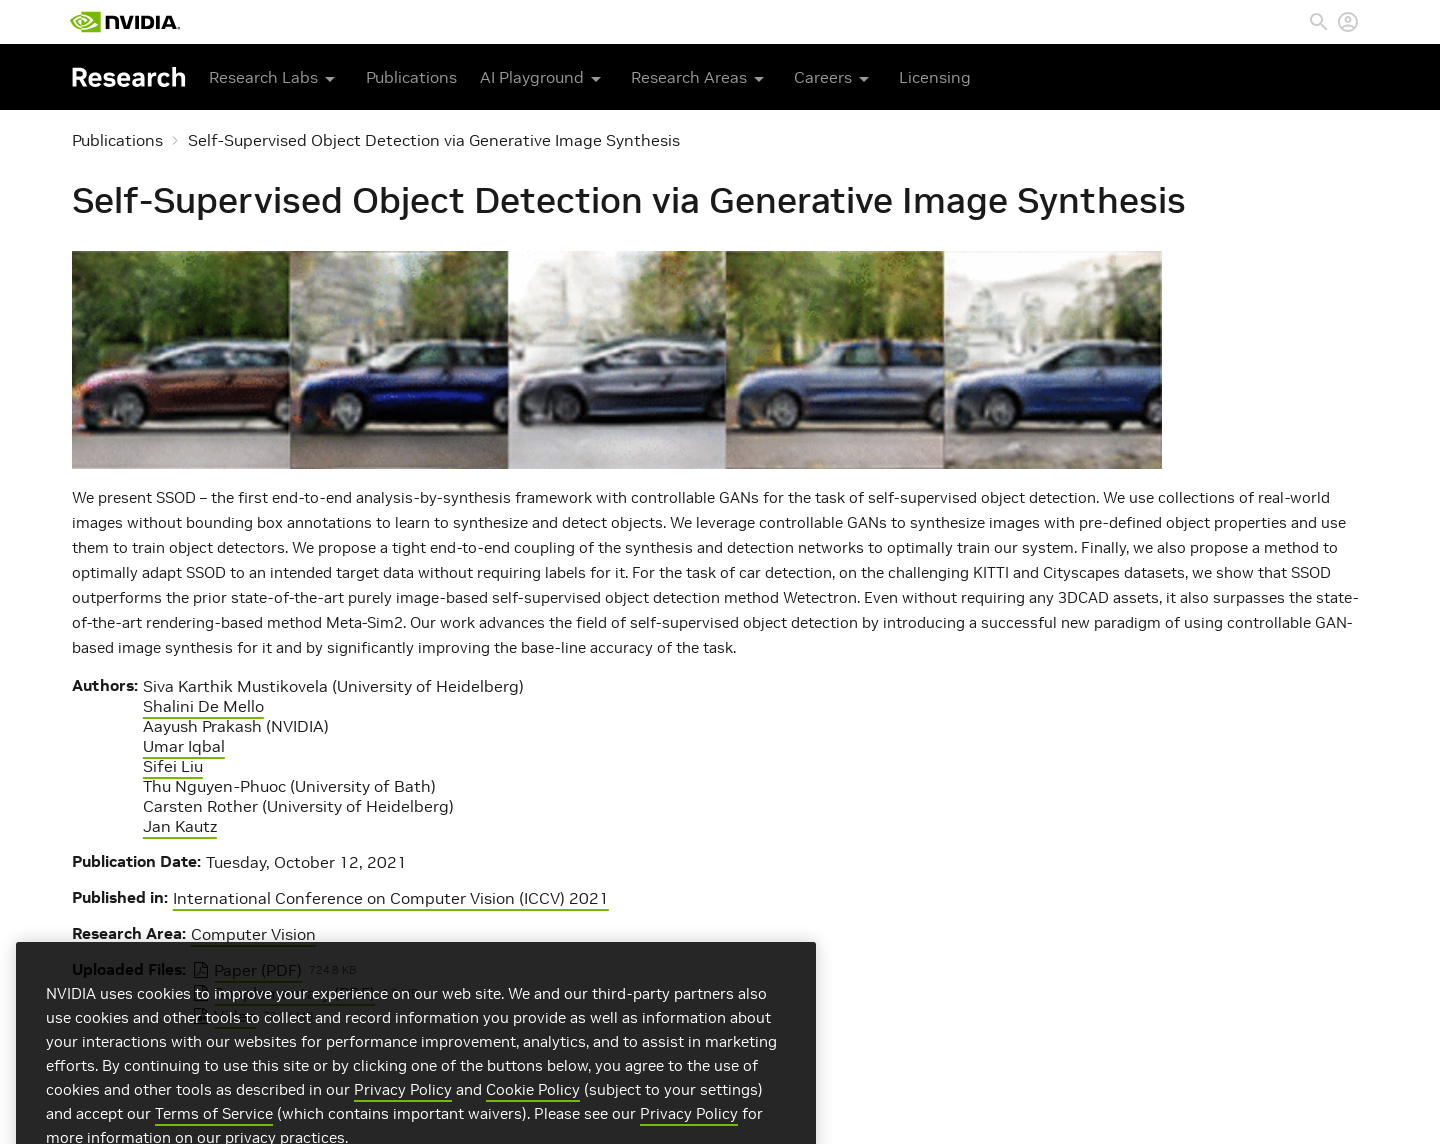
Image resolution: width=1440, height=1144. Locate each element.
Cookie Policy (533, 1117)
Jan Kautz (180, 826)
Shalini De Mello (203, 706)
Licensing (935, 77)
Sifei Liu (173, 766)
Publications (411, 77)
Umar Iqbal (184, 746)
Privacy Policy (403, 1117)
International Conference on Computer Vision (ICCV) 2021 (391, 898)
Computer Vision (253, 934)
